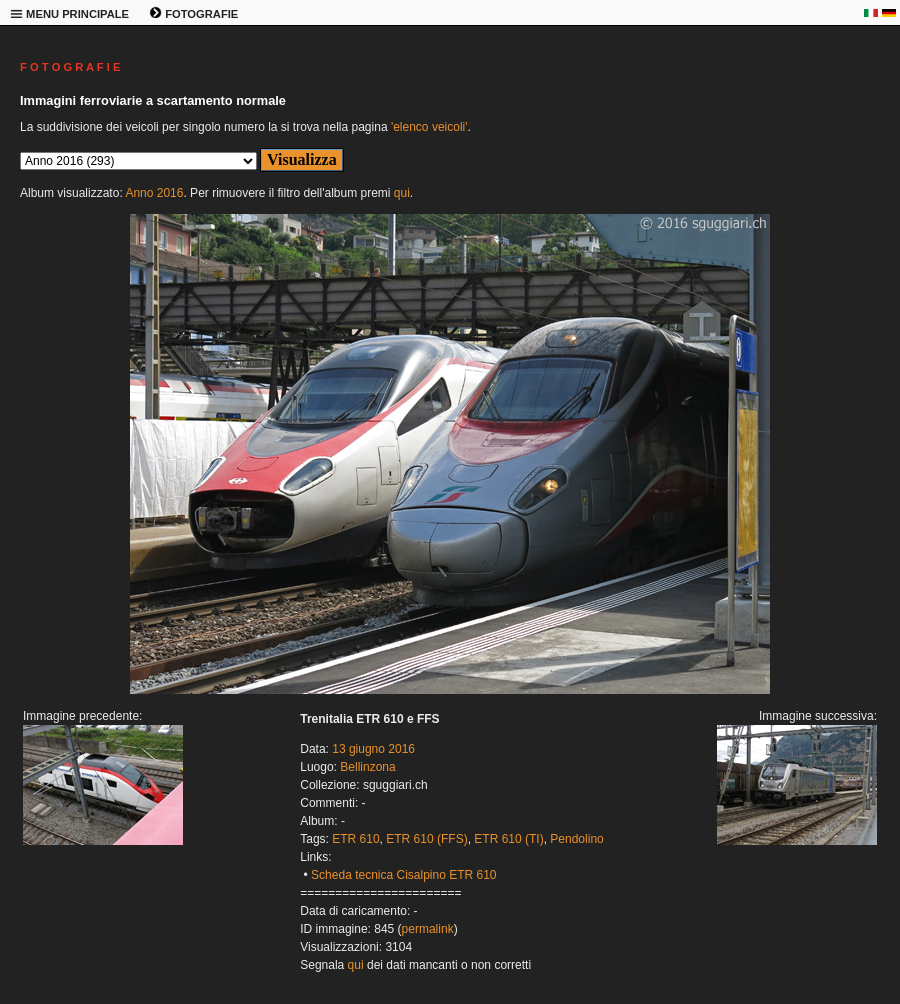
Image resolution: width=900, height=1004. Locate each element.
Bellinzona (367, 767)
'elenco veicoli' (429, 127)
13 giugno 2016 (373, 749)
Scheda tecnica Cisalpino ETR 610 (403, 875)
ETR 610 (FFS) (426, 839)
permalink (428, 929)
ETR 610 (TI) (508, 839)
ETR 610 (355, 839)
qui (402, 193)
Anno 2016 (154, 193)
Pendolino (576, 839)
